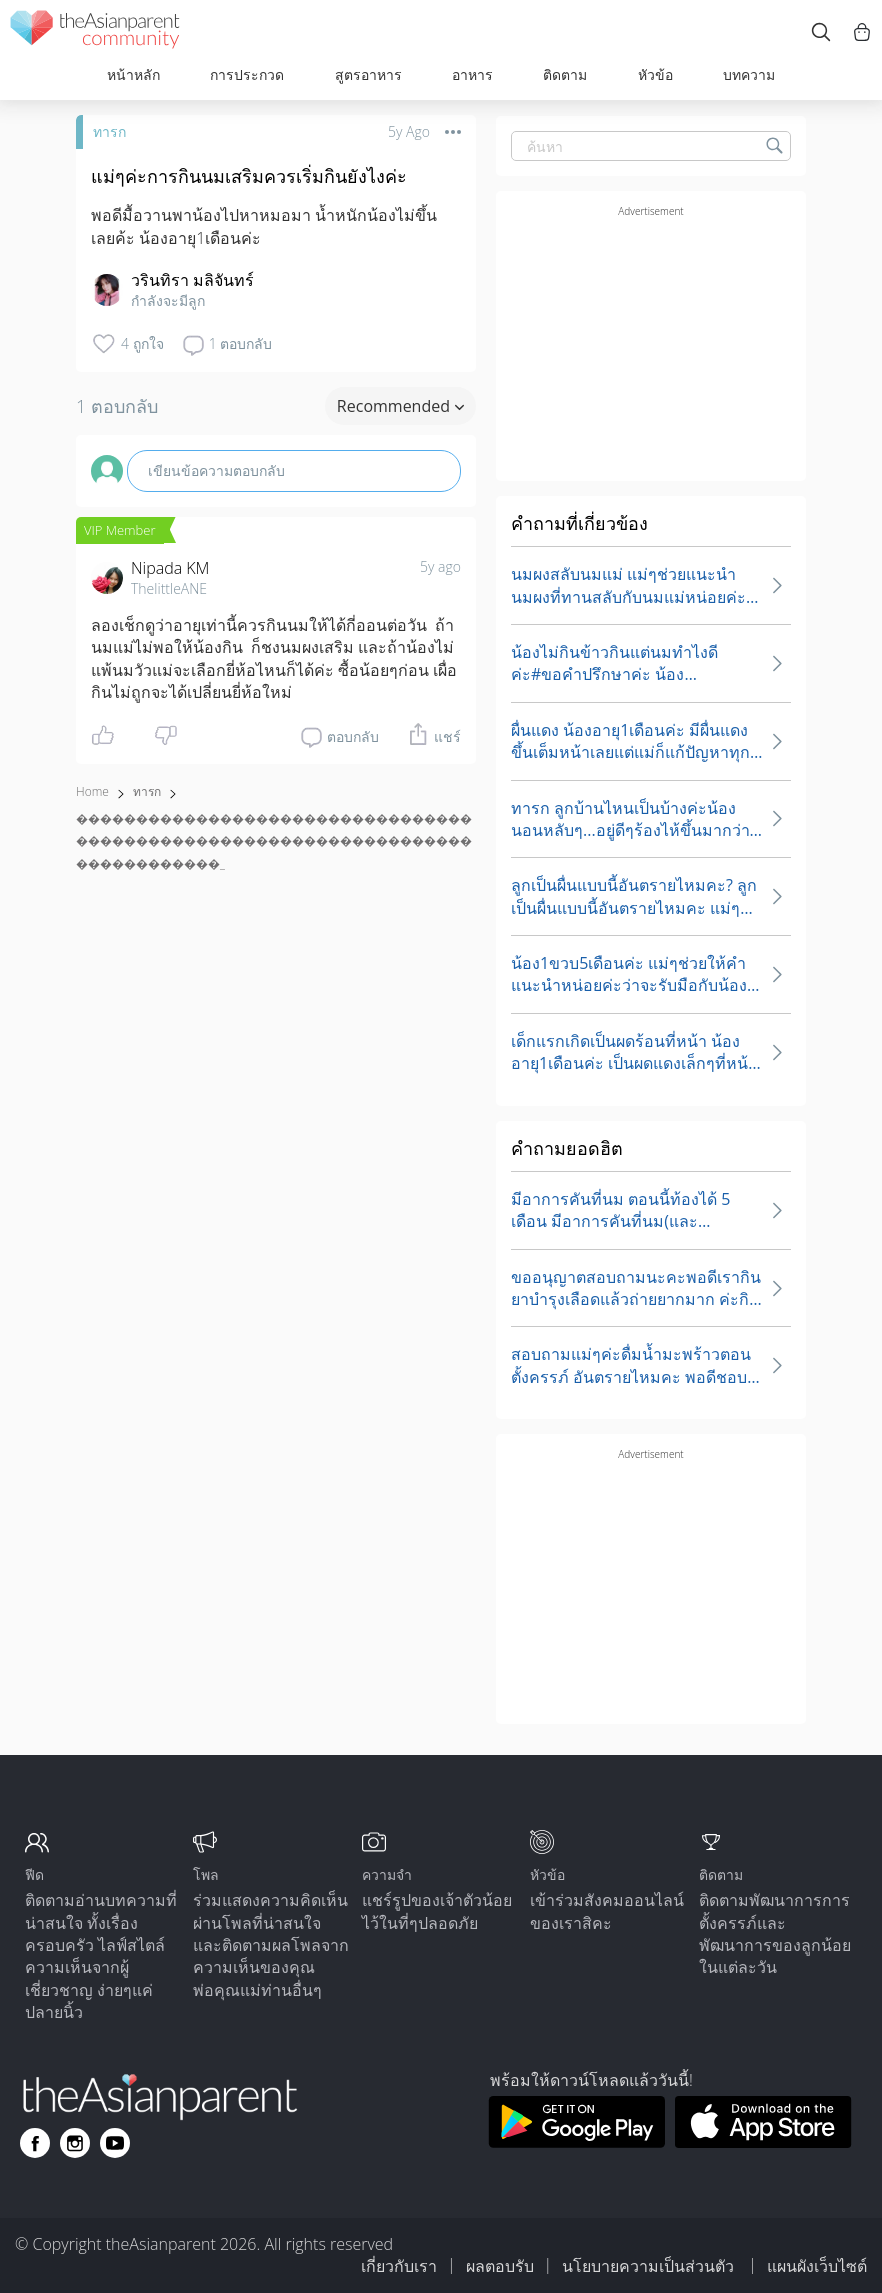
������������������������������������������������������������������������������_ (274, 841)
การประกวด (247, 74)
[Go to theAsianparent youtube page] (115, 2143)
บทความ (749, 74)
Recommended (400, 406)
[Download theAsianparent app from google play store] (576, 2142)
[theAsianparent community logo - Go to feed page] (95, 32)
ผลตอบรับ (500, 2266)
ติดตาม (565, 74)
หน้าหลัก (133, 74)
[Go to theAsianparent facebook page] (35, 2143)
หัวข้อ (655, 74)
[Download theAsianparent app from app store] (763, 2142)
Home (92, 791)
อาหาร (472, 74)
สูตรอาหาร (368, 74)
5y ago (440, 566)
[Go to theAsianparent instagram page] (75, 2143)
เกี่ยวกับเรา (399, 2266)
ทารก (109, 131)
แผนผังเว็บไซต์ (817, 2266)
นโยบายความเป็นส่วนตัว (650, 2266)
